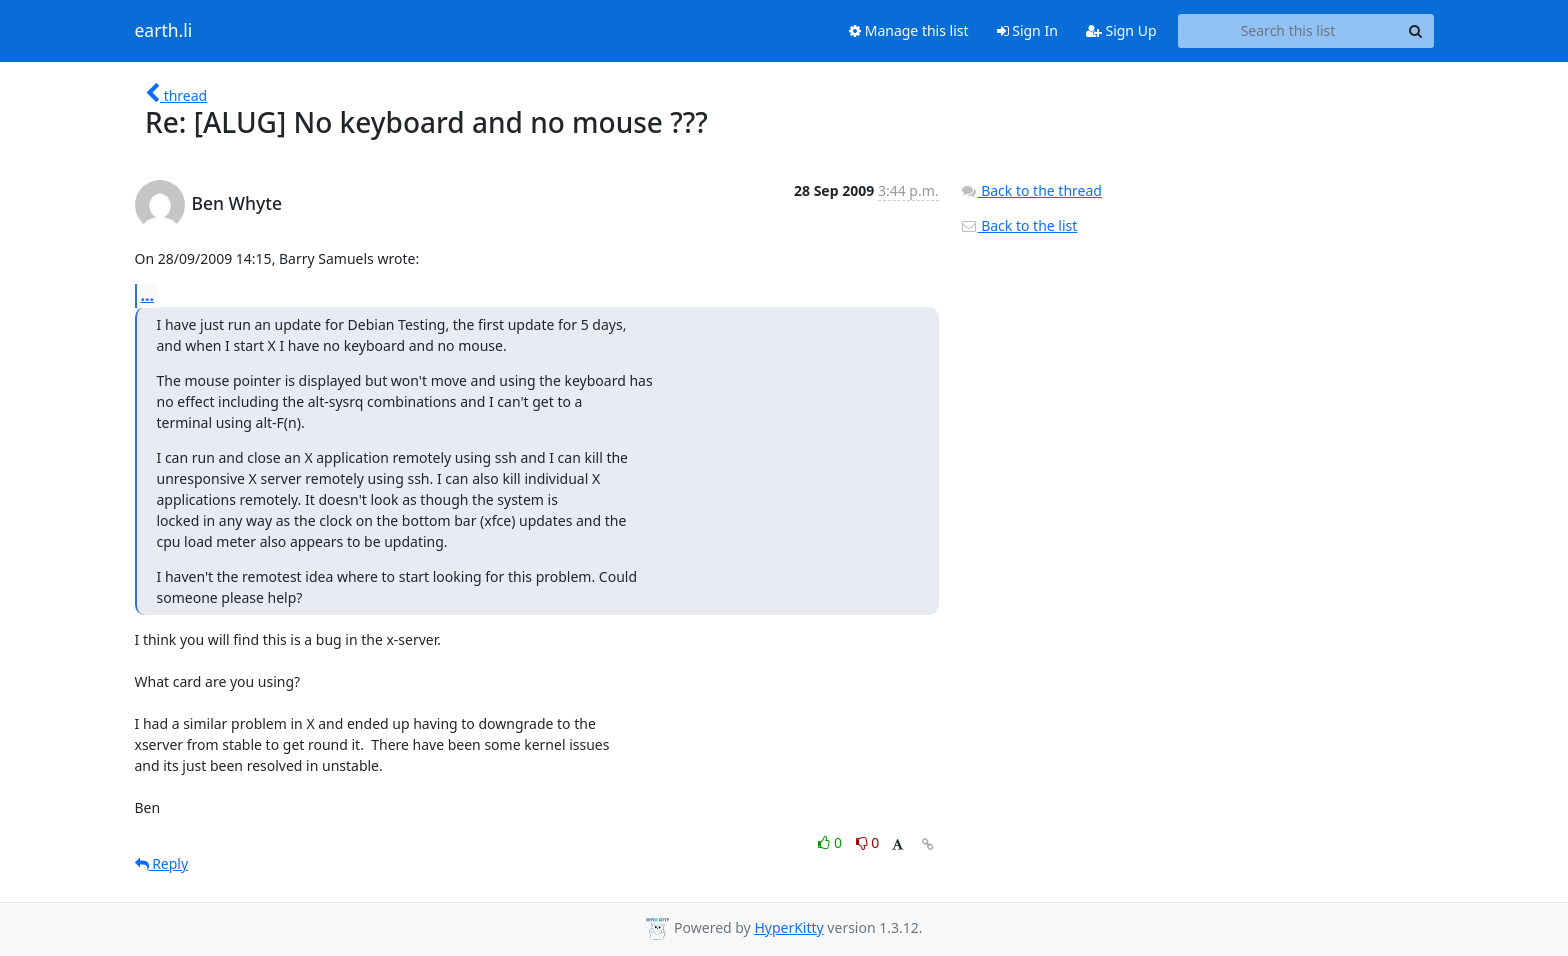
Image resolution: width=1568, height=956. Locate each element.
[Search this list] (1288, 31)
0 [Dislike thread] (868, 842)
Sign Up (1121, 30)
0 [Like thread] (831, 842)
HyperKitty (788, 927)
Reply (162, 863)
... (148, 295)
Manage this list (909, 30)
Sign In (1027, 30)
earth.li (164, 31)
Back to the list (1019, 225)
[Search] (1416, 31)
